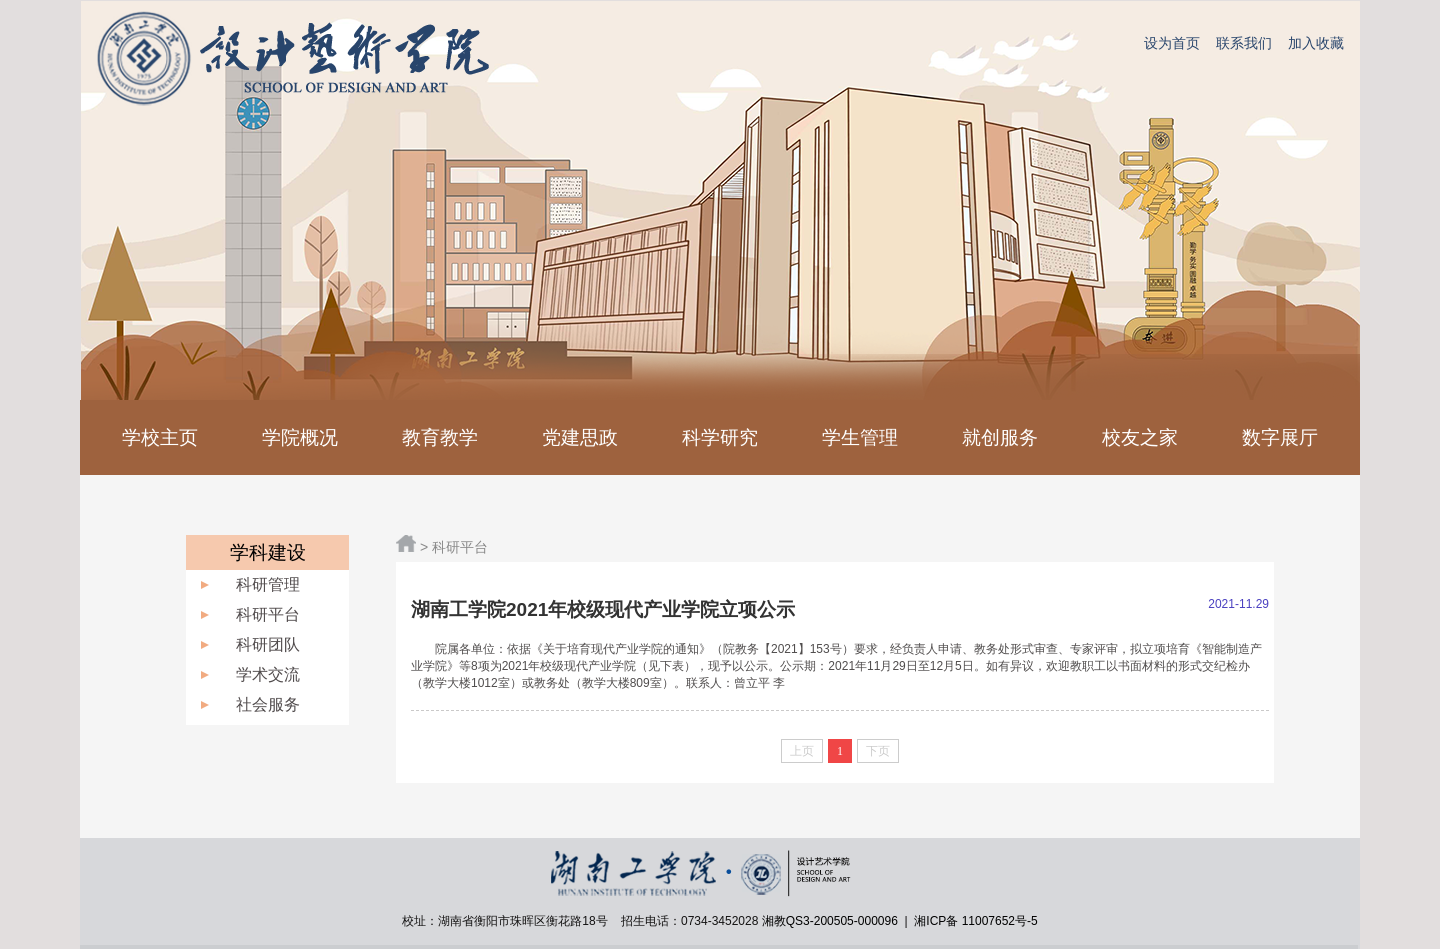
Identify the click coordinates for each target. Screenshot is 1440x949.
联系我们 (1244, 43)
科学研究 (720, 437)
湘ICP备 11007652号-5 (974, 921)
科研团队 (268, 644)
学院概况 (300, 437)
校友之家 (1140, 437)
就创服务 (1000, 437)
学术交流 (268, 674)
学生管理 (860, 437)
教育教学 (440, 437)
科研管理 (268, 584)
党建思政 (580, 437)
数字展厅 (1280, 437)
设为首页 (1172, 43)
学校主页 (160, 437)
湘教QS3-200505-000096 (831, 921)
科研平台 (268, 614)
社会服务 (268, 704)
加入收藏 (1316, 43)
